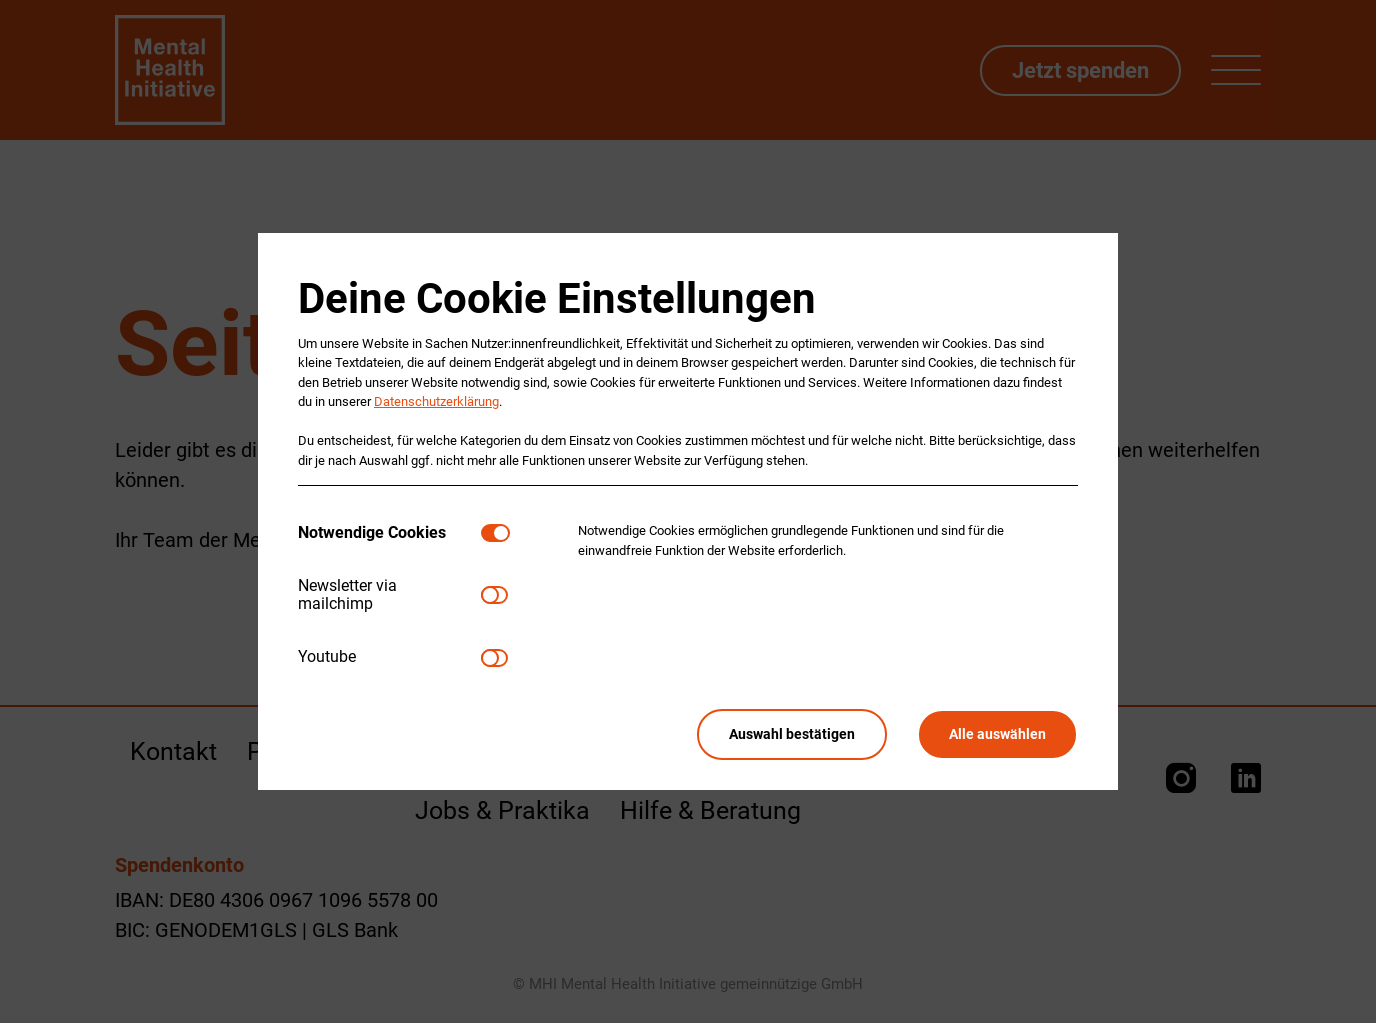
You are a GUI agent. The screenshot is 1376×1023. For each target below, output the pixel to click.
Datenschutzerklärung (436, 401)
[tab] (389, 532)
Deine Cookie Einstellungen (557, 298)
